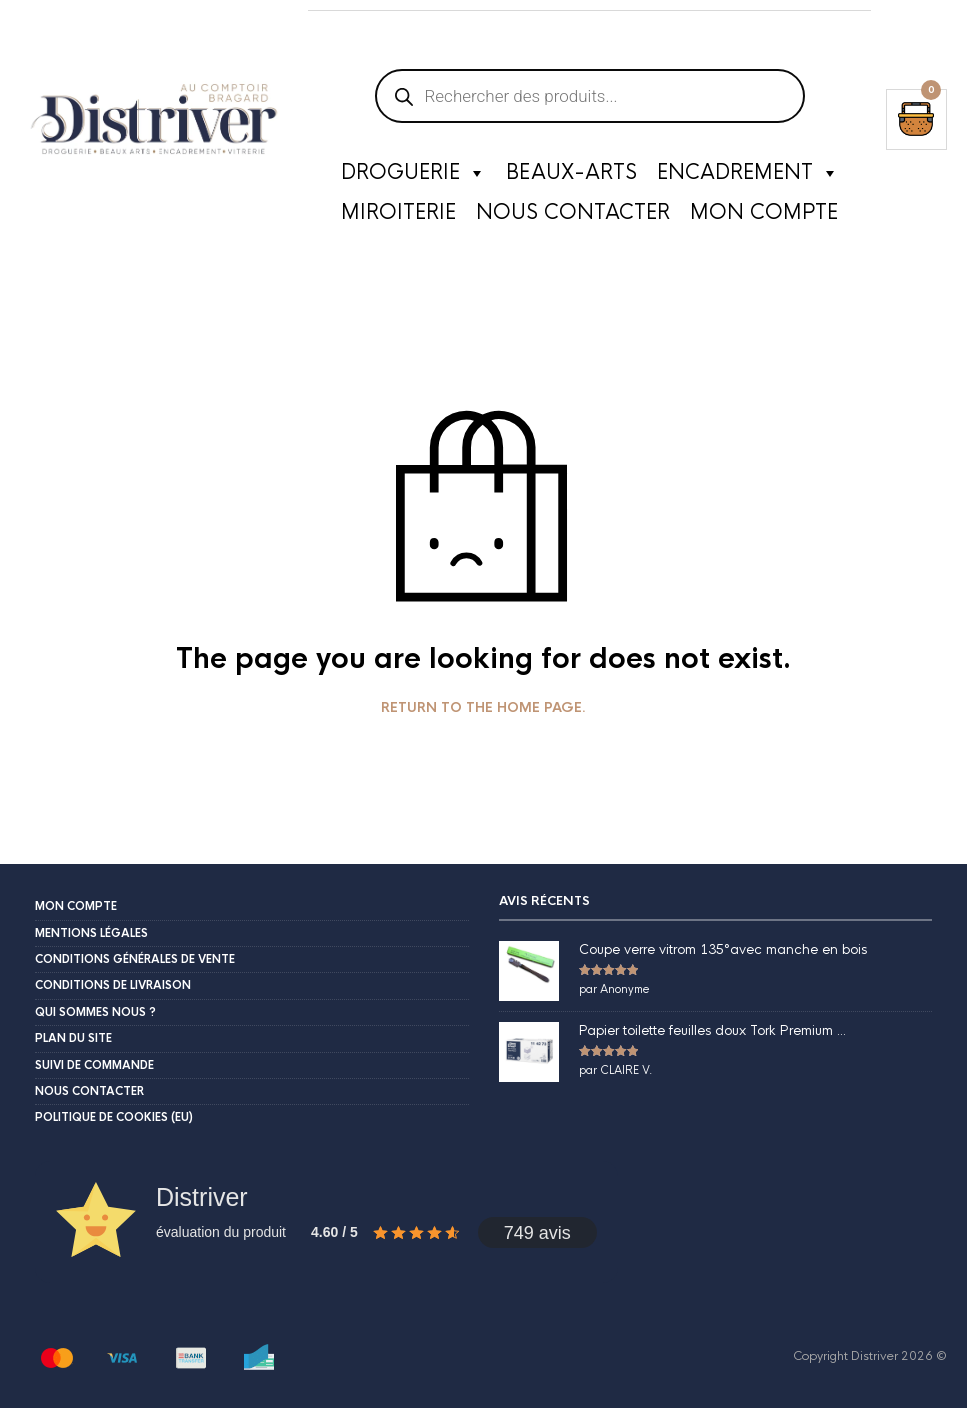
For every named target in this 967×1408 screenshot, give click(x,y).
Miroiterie (398, 212)
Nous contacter (573, 212)
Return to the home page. (483, 708)
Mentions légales (91, 933)
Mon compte (764, 212)
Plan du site (73, 1038)
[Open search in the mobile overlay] (590, 20)
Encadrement (748, 173)
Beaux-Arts (571, 172)
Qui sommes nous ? (95, 1012)
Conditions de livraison (113, 985)
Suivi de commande (94, 1065)
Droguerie (413, 173)
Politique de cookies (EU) (114, 1117)
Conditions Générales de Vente (135, 959)
